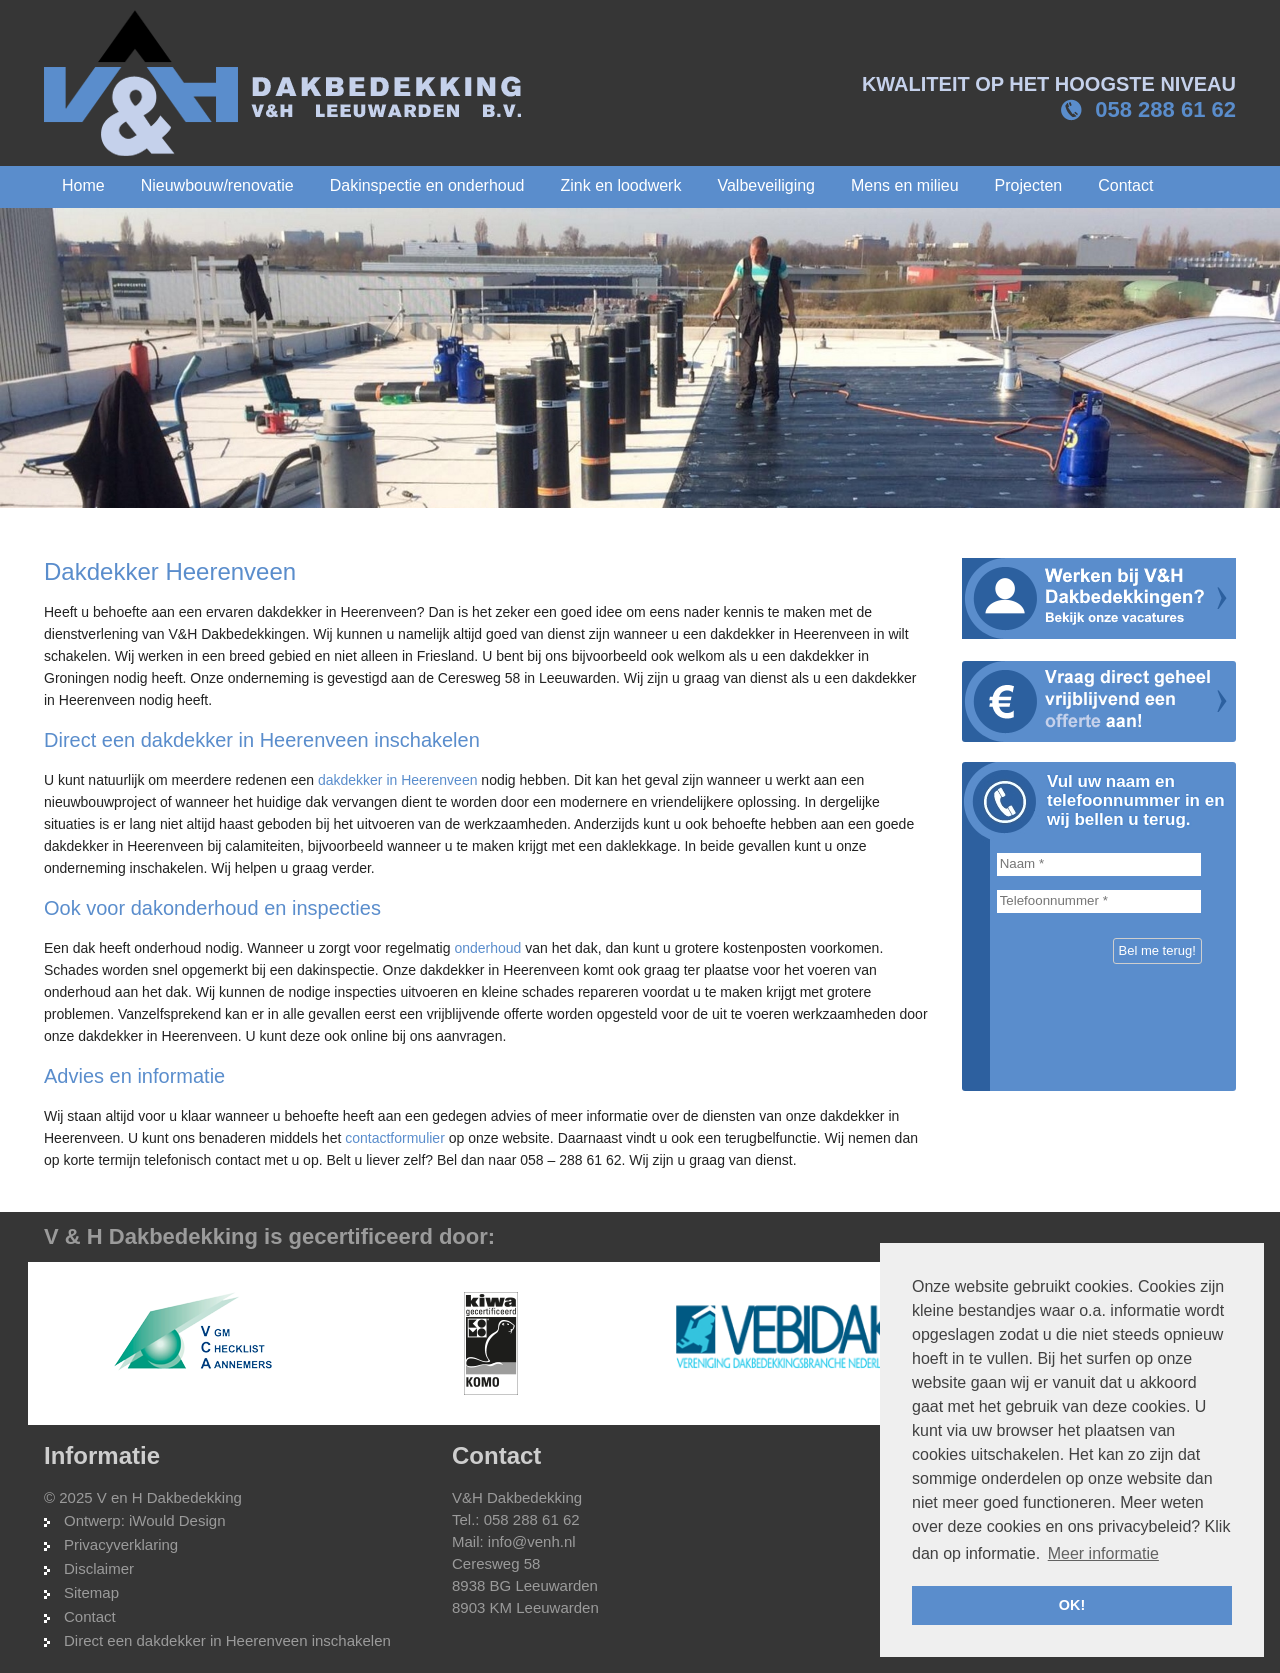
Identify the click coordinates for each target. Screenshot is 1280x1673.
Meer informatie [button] (1103, 1553)
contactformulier (395, 1138)
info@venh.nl (532, 1541)
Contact (90, 1616)
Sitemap (91, 1592)
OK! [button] (1072, 1605)
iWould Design (177, 1520)
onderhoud (487, 948)
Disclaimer (99, 1568)
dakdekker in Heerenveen (398, 780)
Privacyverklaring (121, 1544)
